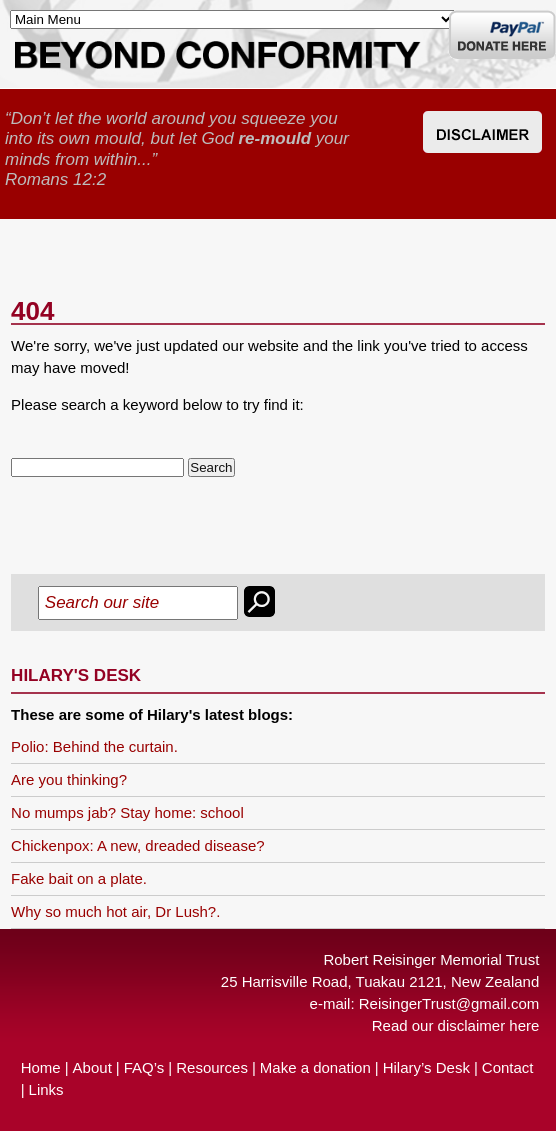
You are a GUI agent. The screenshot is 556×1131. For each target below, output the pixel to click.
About (92, 1067)
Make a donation (315, 1067)
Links (46, 1089)
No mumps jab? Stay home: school (127, 812)
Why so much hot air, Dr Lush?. (115, 911)
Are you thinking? (69, 779)
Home (41, 1067)
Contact (508, 1067)
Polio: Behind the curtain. (94, 746)
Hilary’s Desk (426, 1067)
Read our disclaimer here (456, 1025)
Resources (212, 1067)
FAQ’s (144, 1067)
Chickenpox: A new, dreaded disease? (138, 845)
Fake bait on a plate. (79, 878)
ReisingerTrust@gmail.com (449, 1003)
